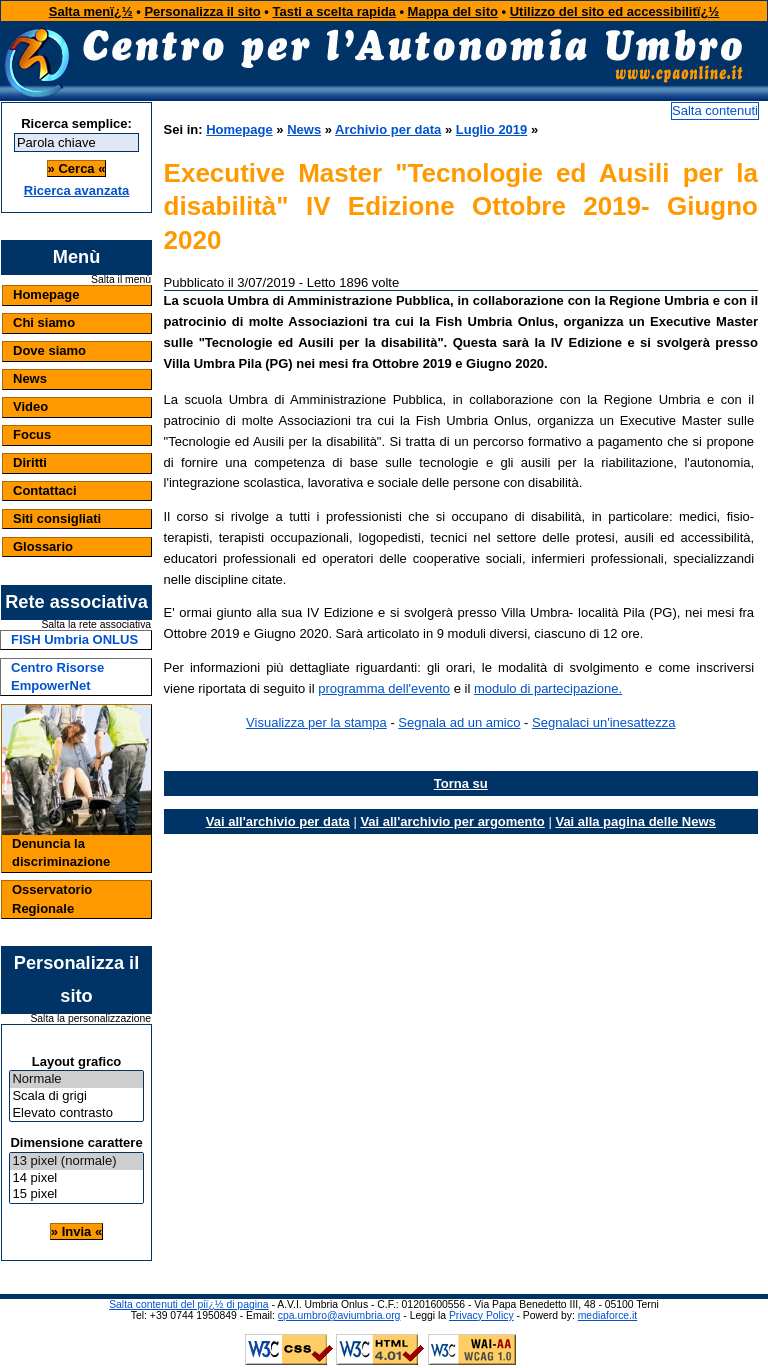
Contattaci (45, 490)
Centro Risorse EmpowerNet (57, 676)
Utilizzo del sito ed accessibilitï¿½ (615, 11)
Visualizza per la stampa (316, 722)
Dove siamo (49, 350)
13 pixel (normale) (76, 1161)
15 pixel (76, 1194)
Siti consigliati (57, 518)
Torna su (461, 783)
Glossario (43, 546)
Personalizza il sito (202, 11)
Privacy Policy (481, 1315)
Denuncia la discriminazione (61, 852)
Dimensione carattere (76, 1142)
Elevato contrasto (76, 1113)
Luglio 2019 (492, 129)
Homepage (46, 294)
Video (30, 406)
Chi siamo (44, 322)
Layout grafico (77, 1061)
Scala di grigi (76, 1096)
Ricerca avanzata (77, 190)
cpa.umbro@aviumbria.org (339, 1315)
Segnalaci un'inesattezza (603, 722)
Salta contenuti (715, 110)
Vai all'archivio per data (278, 821)
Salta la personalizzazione (90, 1019)
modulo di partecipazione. (548, 688)
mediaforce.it (607, 1315)
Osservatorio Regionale (52, 898)
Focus (32, 434)
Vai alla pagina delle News (635, 821)
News (30, 378)
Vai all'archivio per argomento (452, 821)
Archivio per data (388, 129)
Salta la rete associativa (96, 625)
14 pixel (76, 1178)
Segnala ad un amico (459, 722)
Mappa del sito (453, 11)
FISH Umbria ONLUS (74, 639)
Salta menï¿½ (91, 11)
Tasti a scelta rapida (334, 11)
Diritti (30, 462)
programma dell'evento (384, 688)
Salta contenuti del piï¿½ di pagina (188, 1304)
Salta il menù (121, 280)
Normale (76, 1079)
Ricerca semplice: (76, 123)
